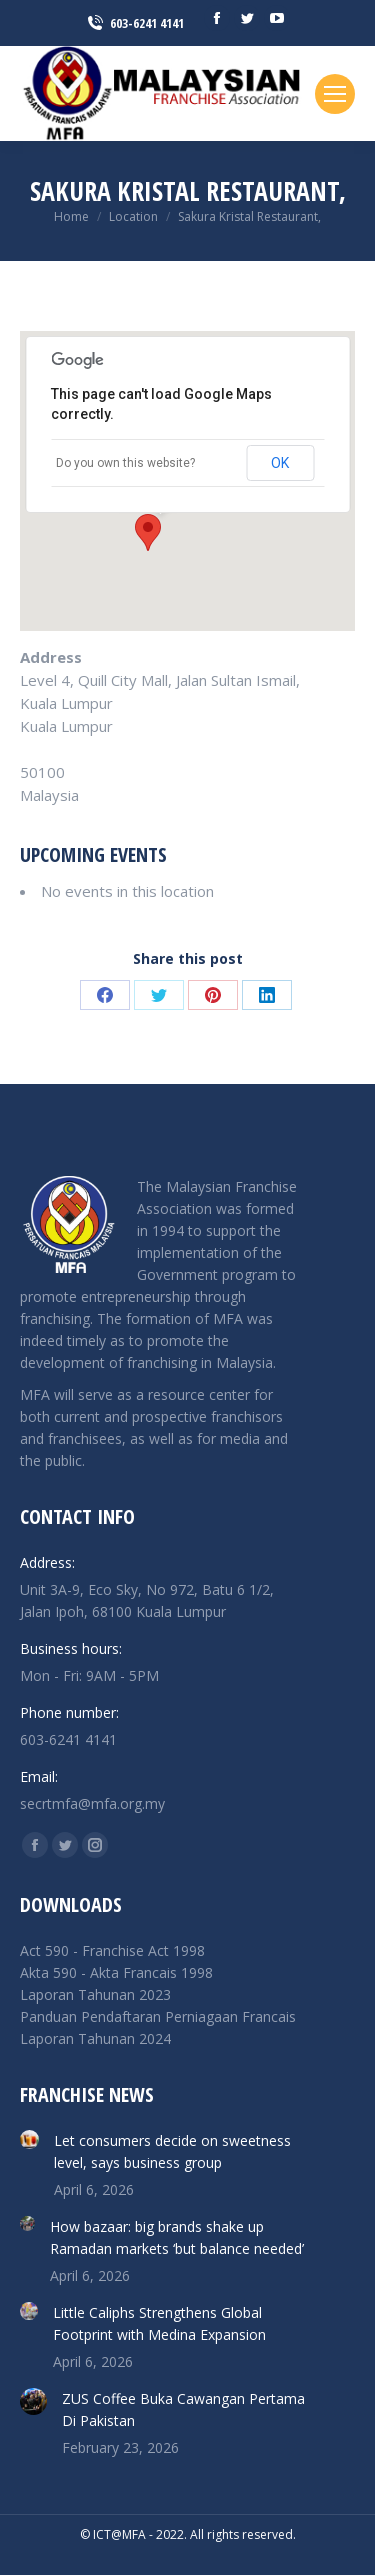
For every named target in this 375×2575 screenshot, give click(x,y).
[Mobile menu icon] (335, 94)
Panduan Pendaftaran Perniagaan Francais (158, 2016)
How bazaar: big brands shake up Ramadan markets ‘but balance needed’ (177, 2237)
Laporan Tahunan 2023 (95, 1994)
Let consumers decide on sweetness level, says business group (172, 2151)
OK (280, 463)
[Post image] (29, 2139)
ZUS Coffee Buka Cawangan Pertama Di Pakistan (183, 2409)
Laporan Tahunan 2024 (95, 2038)
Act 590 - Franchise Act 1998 (112, 1950)
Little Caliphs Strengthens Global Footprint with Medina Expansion (159, 2323)
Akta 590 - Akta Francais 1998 (116, 1972)
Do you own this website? (125, 463)
